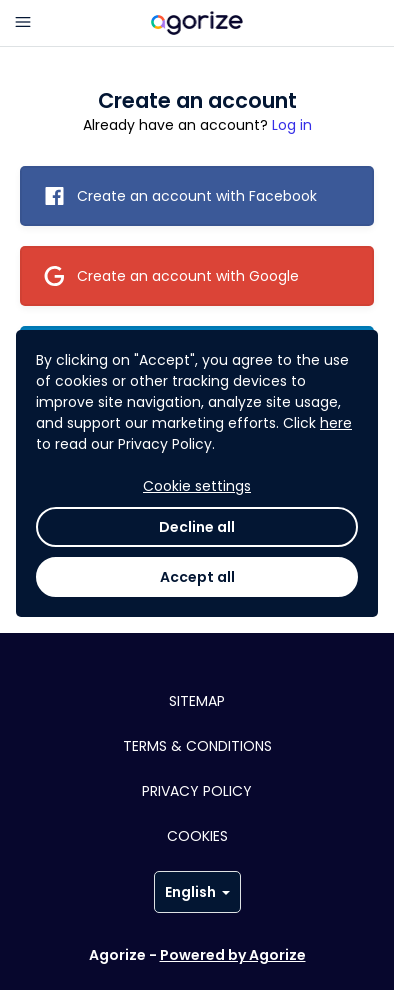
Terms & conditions (197, 746)
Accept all (197, 577)
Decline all (197, 527)
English (197, 892)
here (336, 423)
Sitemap (197, 701)
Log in (292, 125)
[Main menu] (23, 23)
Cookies (197, 836)
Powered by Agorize (233, 955)
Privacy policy (197, 791)
